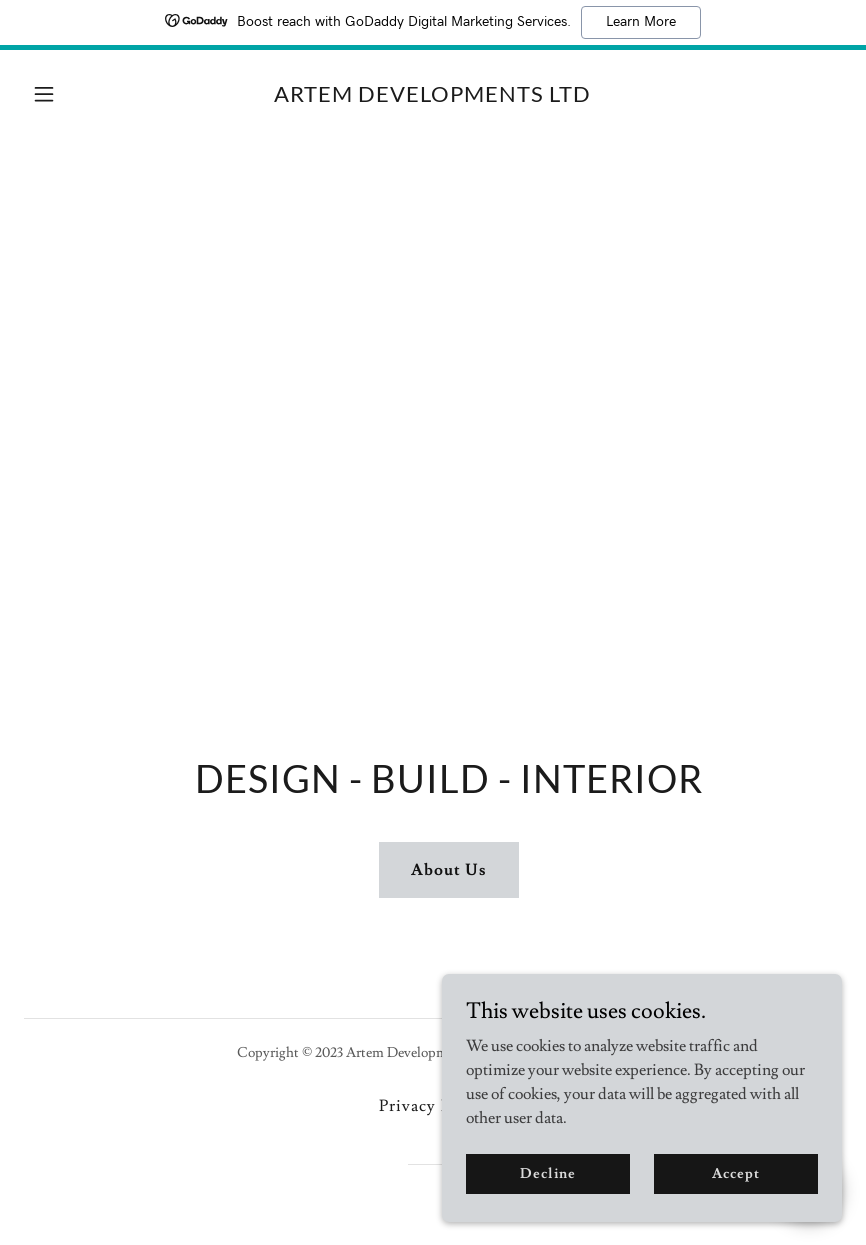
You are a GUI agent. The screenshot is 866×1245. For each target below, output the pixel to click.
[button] (85, 94)
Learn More (641, 22)
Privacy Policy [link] (432, 1106)
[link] (432, 97)
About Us (449, 870)
